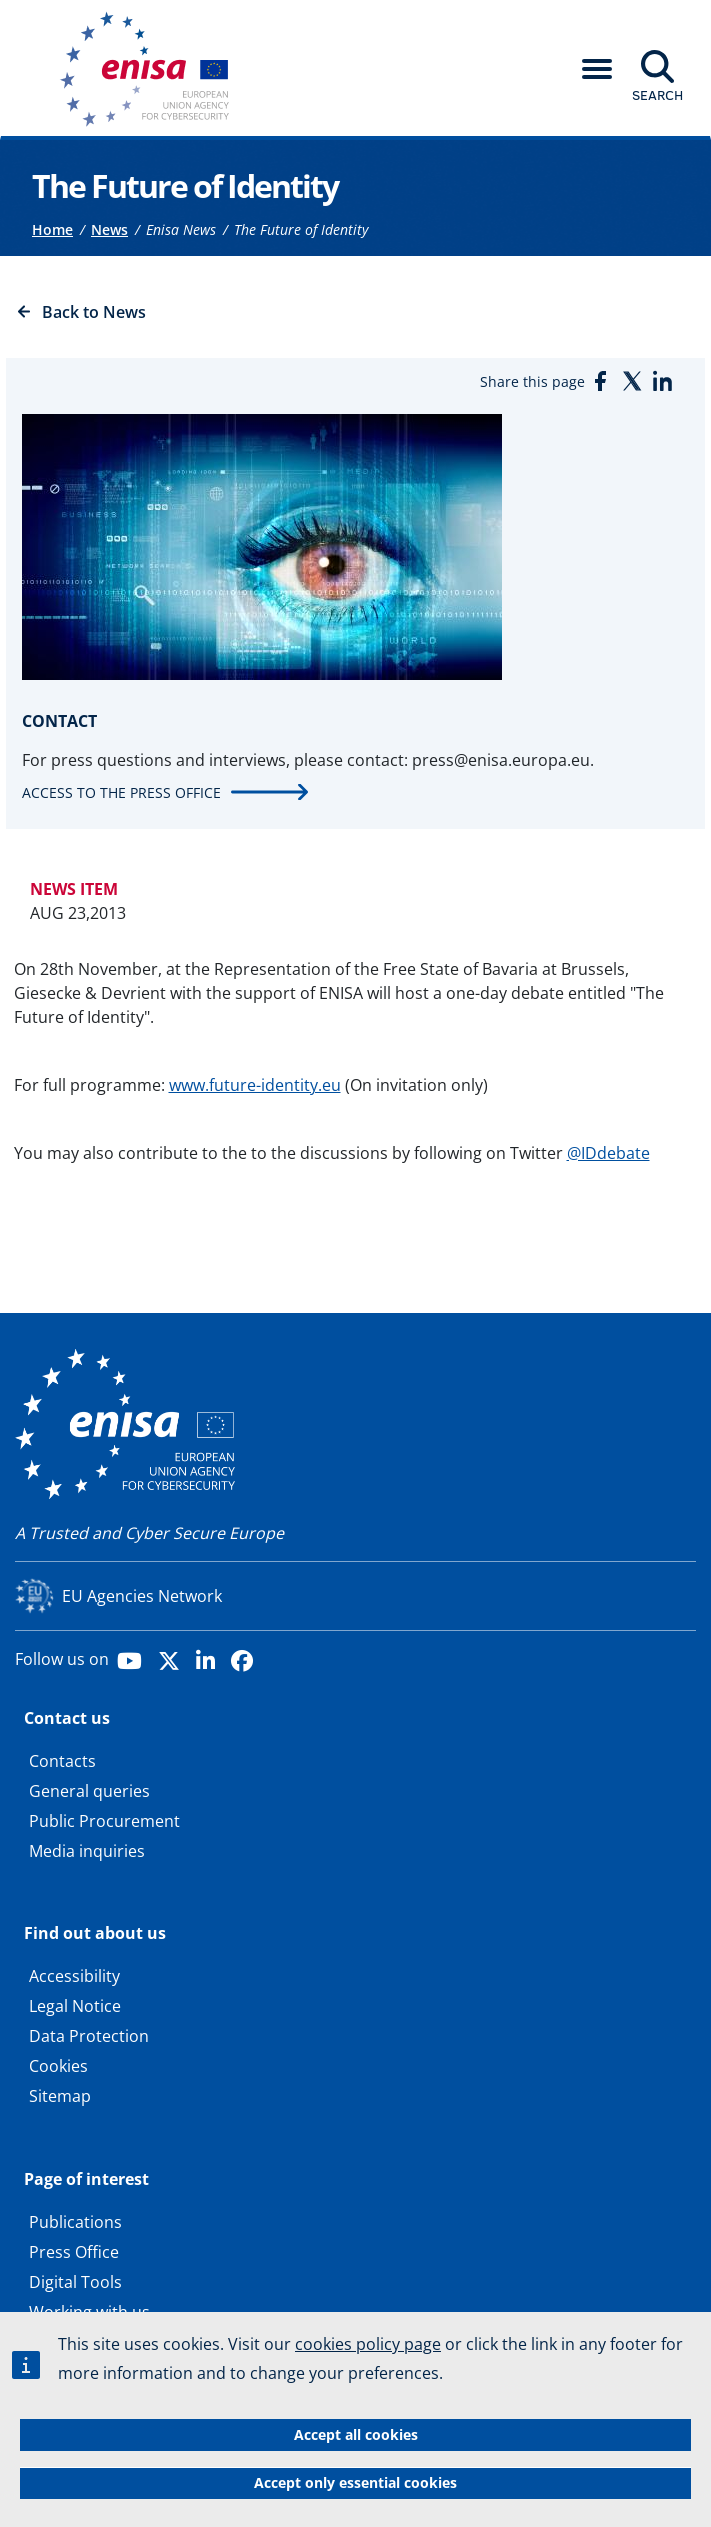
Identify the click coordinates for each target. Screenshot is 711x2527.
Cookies (58, 2066)
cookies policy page (368, 2345)
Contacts (62, 1761)
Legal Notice (75, 2006)
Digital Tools (75, 2282)
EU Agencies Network (142, 1596)
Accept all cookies (356, 2434)
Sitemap (60, 2096)
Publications (75, 2222)
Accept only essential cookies (355, 2482)
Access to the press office (121, 792)
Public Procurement (104, 1821)
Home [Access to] (52, 229)
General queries (89, 1791)
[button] (597, 69)
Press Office (74, 2252)
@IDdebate (608, 1153)
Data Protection (89, 2036)
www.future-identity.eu (255, 1085)
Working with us (89, 2312)
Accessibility (74, 1976)
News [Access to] (109, 229)
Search (657, 95)
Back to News (94, 312)
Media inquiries (87, 1851)
